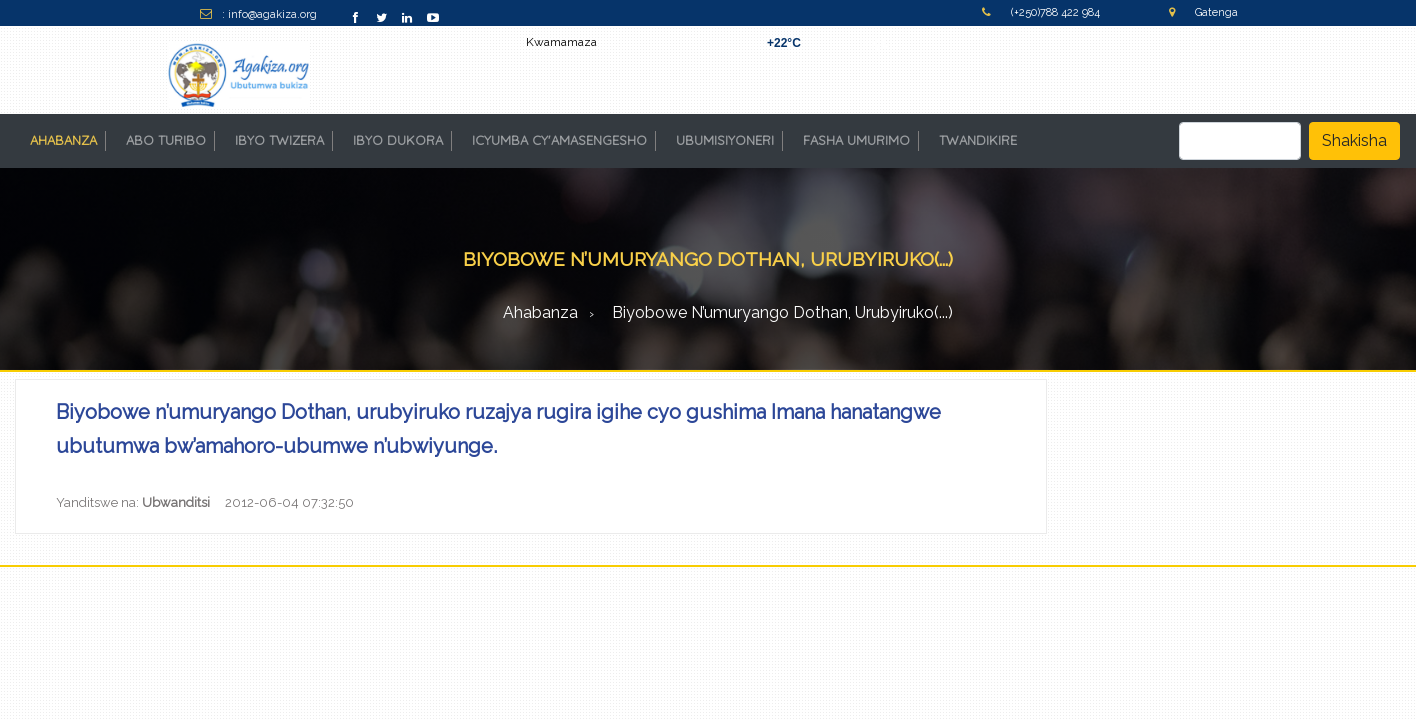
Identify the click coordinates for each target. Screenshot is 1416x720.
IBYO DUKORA (398, 140)
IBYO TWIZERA (279, 140)
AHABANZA (68, 139)
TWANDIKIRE (978, 140)
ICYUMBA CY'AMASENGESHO (559, 140)
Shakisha (1354, 140)
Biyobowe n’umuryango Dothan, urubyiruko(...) (782, 312)
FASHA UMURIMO (856, 140)
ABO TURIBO (166, 140)
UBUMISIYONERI (725, 140)
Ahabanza (540, 312)
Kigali (877, 43)
